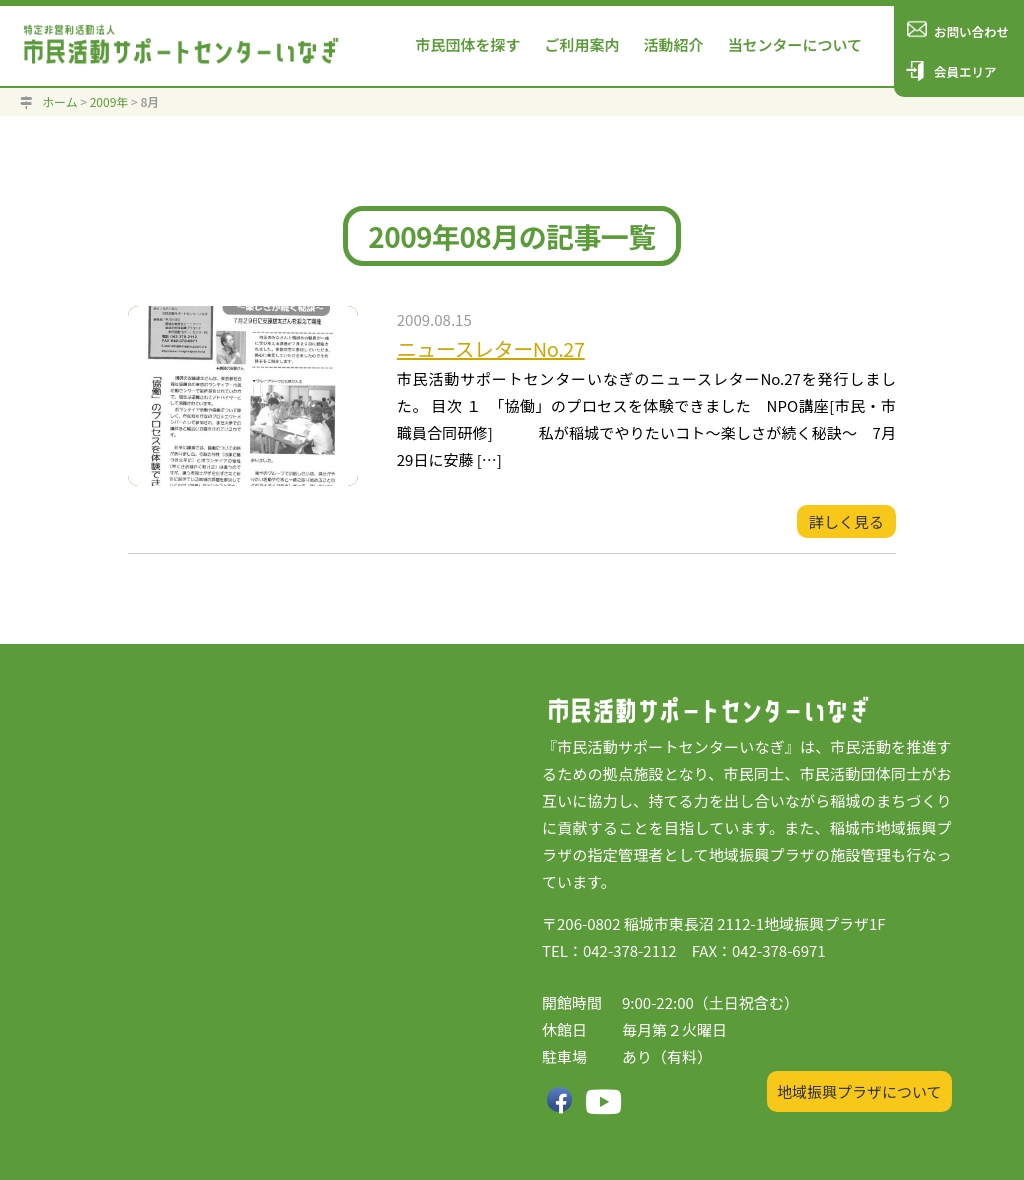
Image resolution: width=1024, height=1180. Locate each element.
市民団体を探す (467, 44)
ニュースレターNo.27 (491, 348)
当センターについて (794, 44)
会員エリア (965, 71)
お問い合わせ (971, 31)
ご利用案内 (581, 44)
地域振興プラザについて (859, 1091)
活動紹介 (673, 44)
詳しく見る (846, 521)
